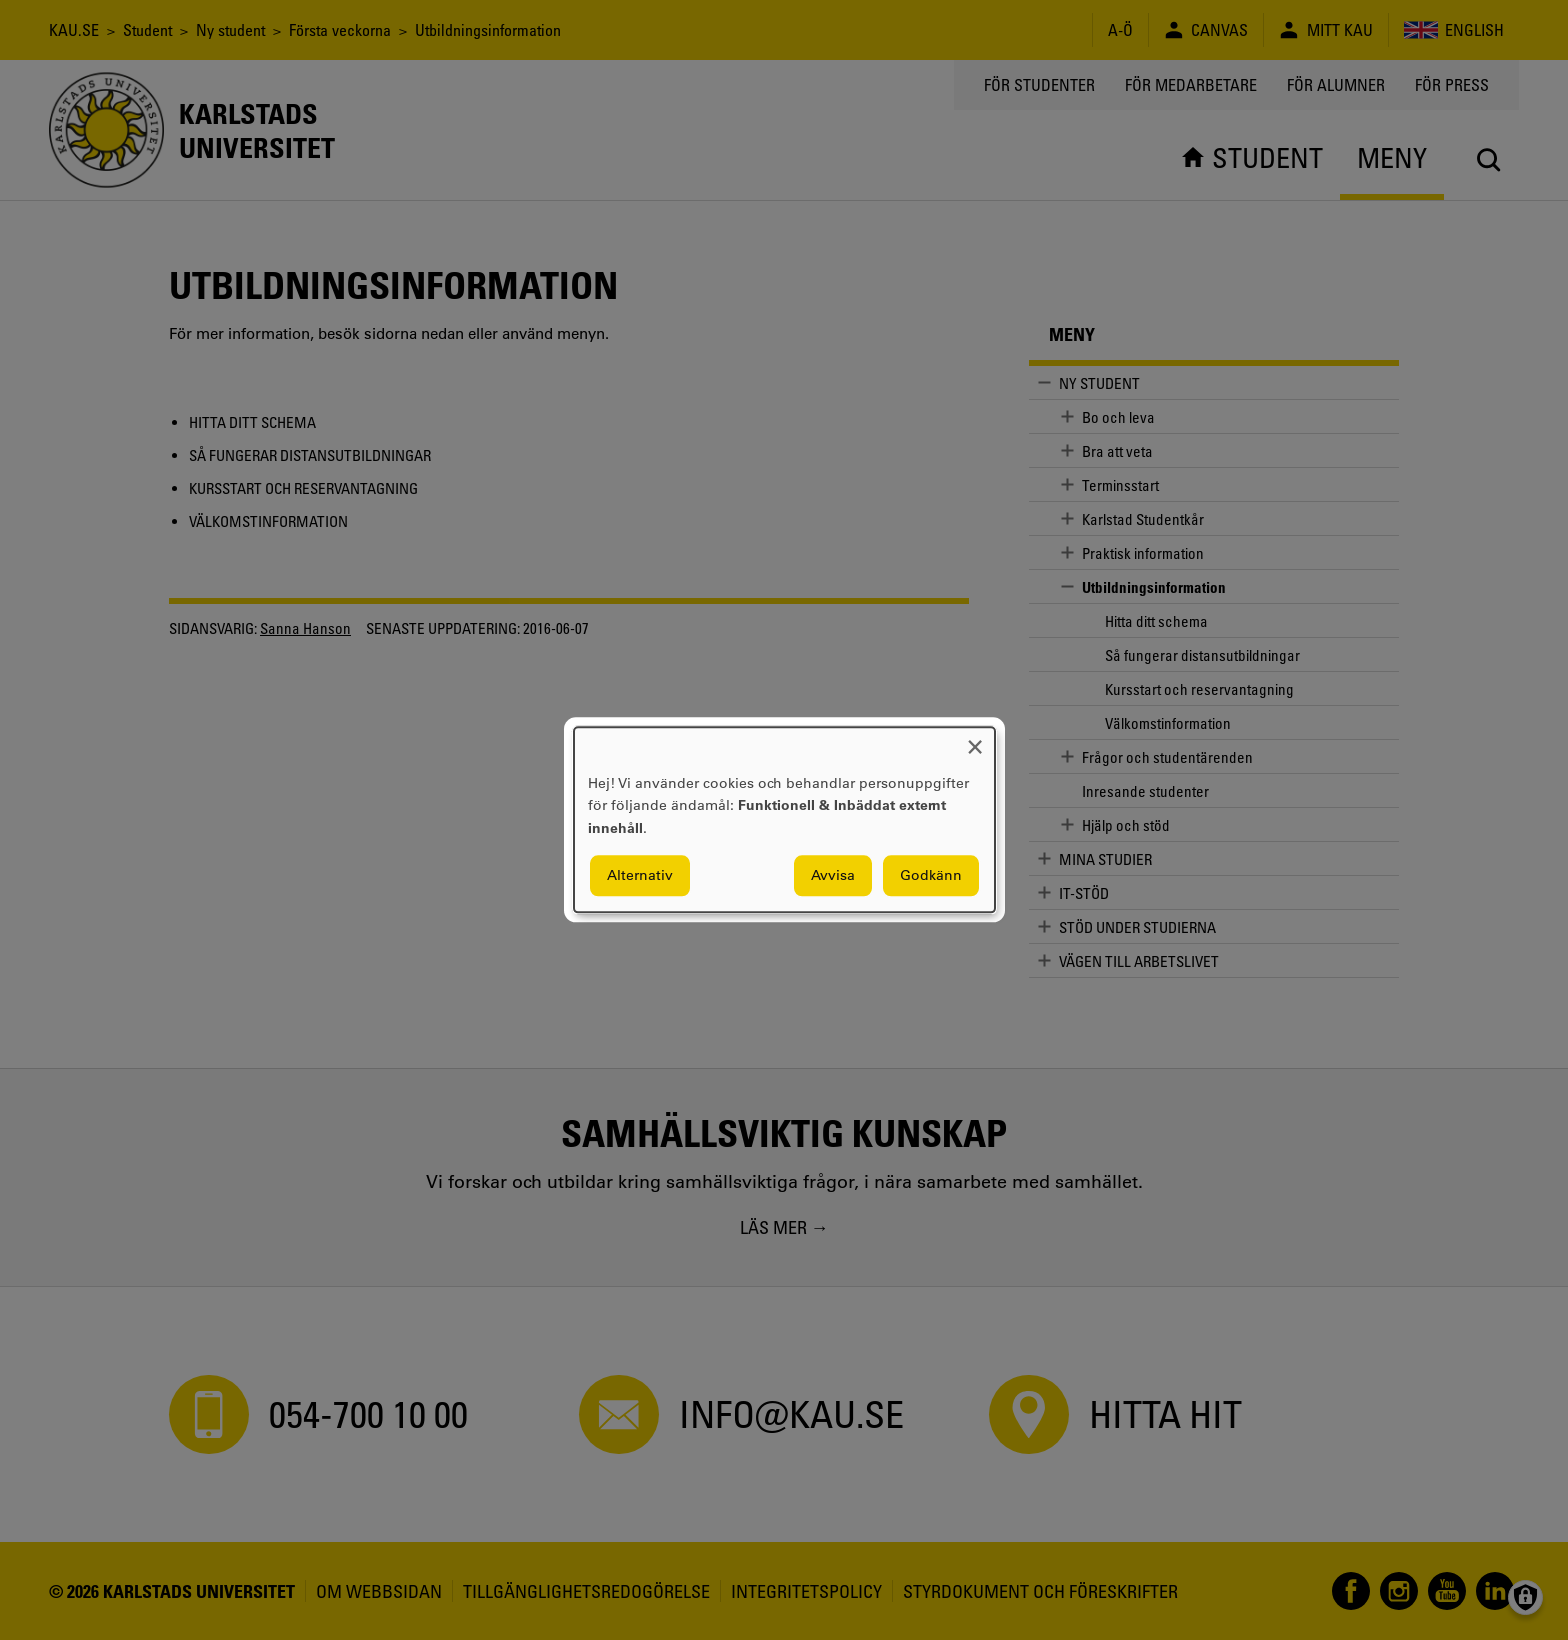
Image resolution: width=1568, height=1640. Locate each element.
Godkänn (931, 876)
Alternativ (640, 876)
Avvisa (833, 876)
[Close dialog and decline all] (975, 739)
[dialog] (784, 819)
